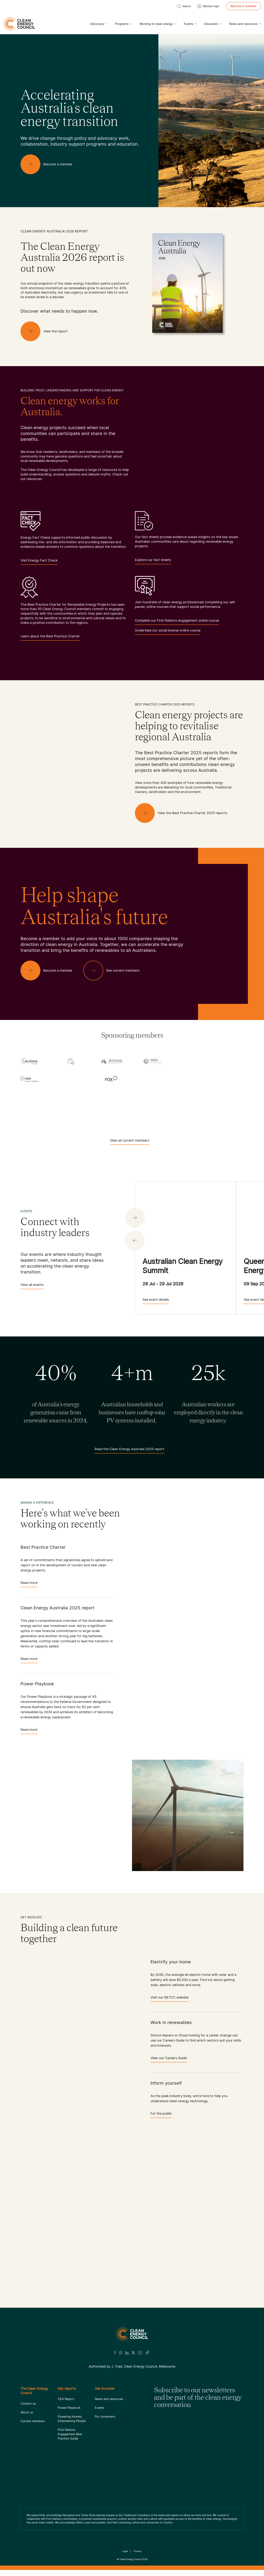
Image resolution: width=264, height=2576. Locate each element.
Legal (125, 2551)
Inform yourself (166, 2083)
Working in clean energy (158, 24)
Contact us (28, 2403)
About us (27, 2412)
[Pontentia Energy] (194, 1094)
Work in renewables (171, 2022)
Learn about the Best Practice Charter (50, 637)
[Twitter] (133, 2352)
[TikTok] (147, 2352)
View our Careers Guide (169, 2059)
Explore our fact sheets (153, 561)
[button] (135, 1240)
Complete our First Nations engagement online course (177, 621)
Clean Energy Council (130, 2559)
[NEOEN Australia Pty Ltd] (152, 1094)
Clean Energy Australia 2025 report (58, 1607)
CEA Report (66, 2399)
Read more (29, 1584)
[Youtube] (140, 2352)
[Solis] (70, 1106)
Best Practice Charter (43, 1547)
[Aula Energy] (152, 1061)
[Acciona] (29, 1061)
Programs (123, 24)
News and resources (245, 24)
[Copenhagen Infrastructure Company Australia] (235, 1062)
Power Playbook (37, 1683)
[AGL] (70, 1061)
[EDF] (29, 1079)
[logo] (19, 24)
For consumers (105, 2416)
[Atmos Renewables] (111, 1061)
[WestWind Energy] (214, 1118)
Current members (33, 2421)
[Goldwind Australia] (194, 1080)
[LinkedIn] (127, 2353)
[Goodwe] (235, 1080)
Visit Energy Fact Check (39, 561)
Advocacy (99, 24)
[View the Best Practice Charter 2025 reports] (184, 813)
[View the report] (47, 331)
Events (190, 24)
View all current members (129, 1141)
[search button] (184, 6)
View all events (32, 1286)
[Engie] (70, 1080)
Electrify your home (171, 1961)
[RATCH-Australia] (235, 1094)
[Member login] (208, 6)
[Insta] (120, 2352)
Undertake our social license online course (167, 631)
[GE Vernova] (152, 1080)
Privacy (138, 2551)
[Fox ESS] (111, 1079)
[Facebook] (115, 2352)
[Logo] (132, 2334)
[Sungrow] (194, 1106)
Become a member (243, 6)
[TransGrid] (132, 1118)
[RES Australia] (29, 1106)
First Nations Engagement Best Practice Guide (70, 2434)
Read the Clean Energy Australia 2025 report (129, 1450)
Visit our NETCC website (169, 1998)
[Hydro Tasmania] (29, 1094)
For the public (161, 2115)
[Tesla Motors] (50, 1118)
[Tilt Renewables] (91, 1118)
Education (213, 24)
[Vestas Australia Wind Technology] (173, 1118)
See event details (155, 1301)
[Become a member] (49, 164)
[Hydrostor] (70, 1094)
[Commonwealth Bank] (194, 1062)
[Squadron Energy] (111, 1106)
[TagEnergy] (235, 1106)
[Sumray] (152, 1106)
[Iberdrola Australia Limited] (111, 1094)
